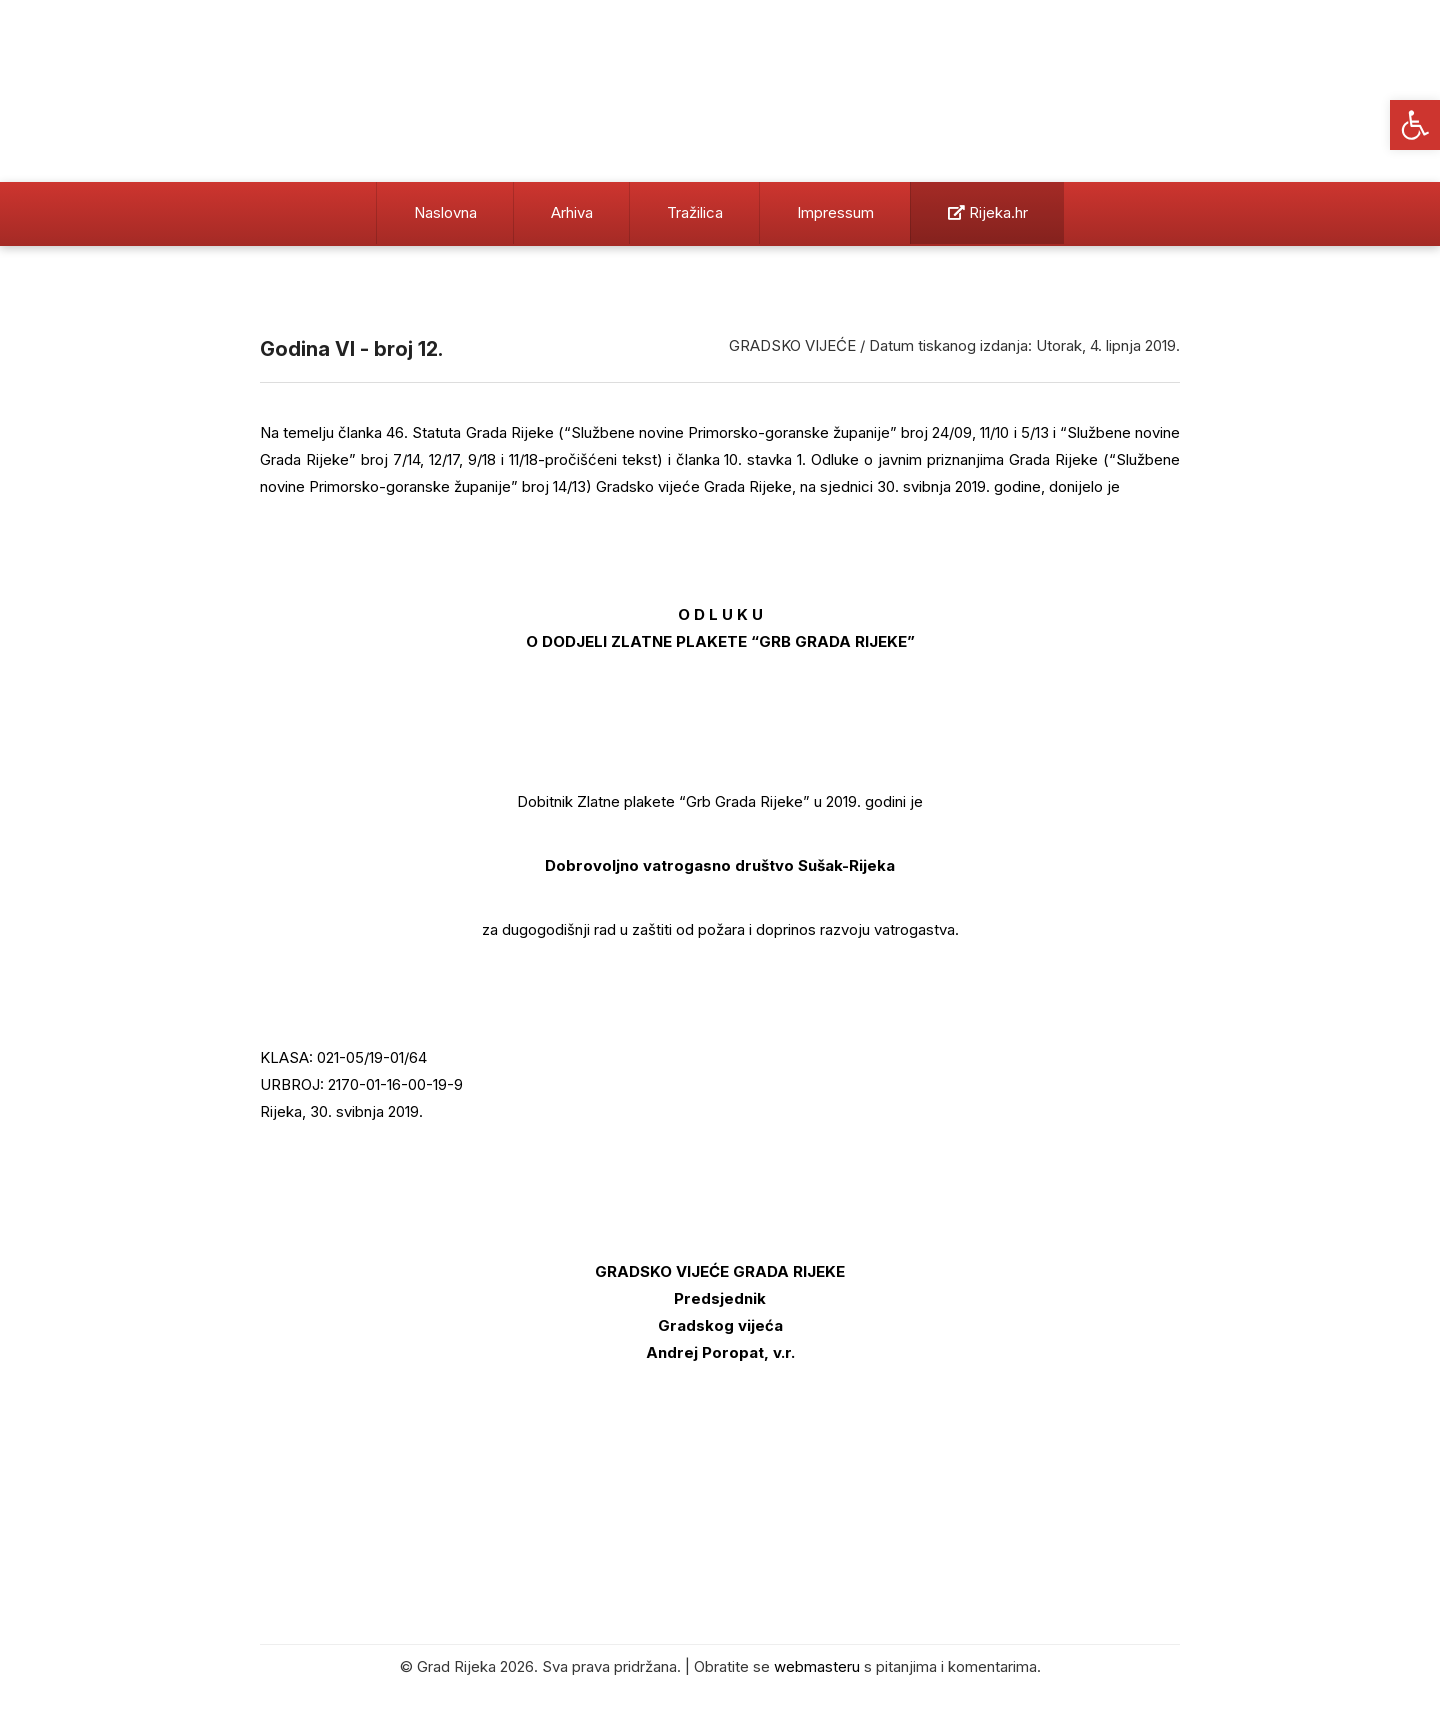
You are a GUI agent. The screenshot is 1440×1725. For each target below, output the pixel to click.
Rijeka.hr (988, 212)
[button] (1415, 125)
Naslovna (445, 212)
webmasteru (817, 1666)
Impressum (835, 212)
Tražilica (695, 212)
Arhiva (572, 212)
